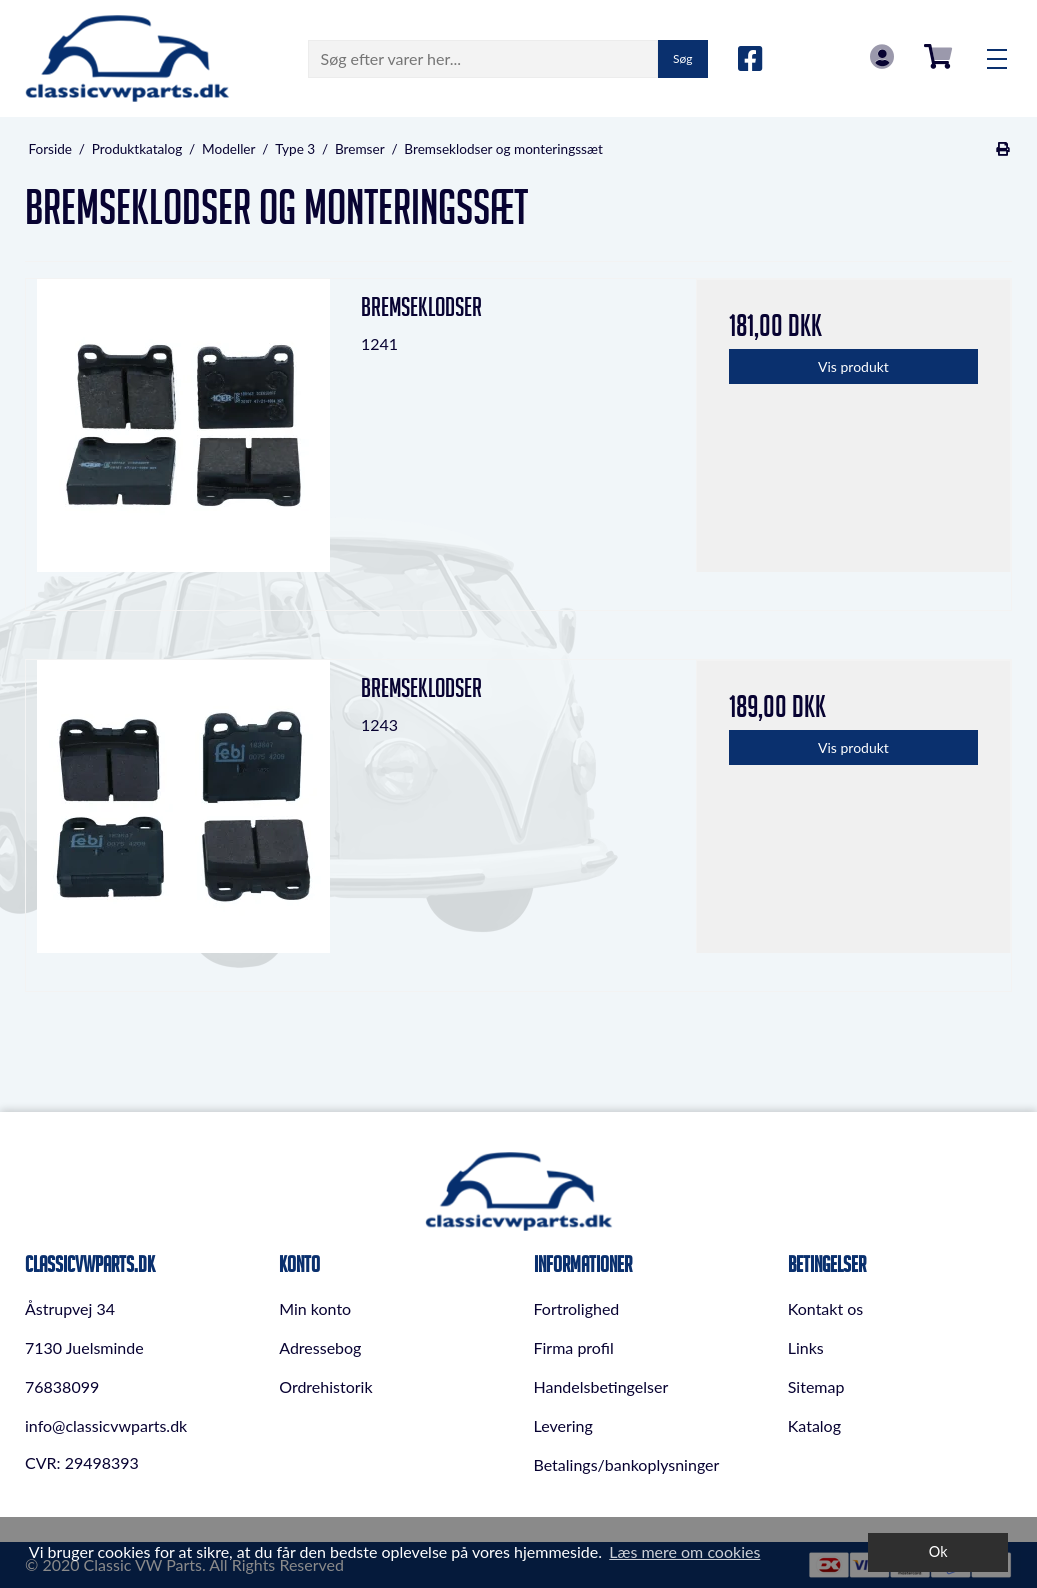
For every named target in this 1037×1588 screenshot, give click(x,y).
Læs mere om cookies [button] (684, 1551)
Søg (682, 58)
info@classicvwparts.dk (106, 1425)
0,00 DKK (938, 56)
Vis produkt (853, 366)
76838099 (62, 1386)
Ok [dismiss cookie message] (938, 1551)
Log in (882, 56)
